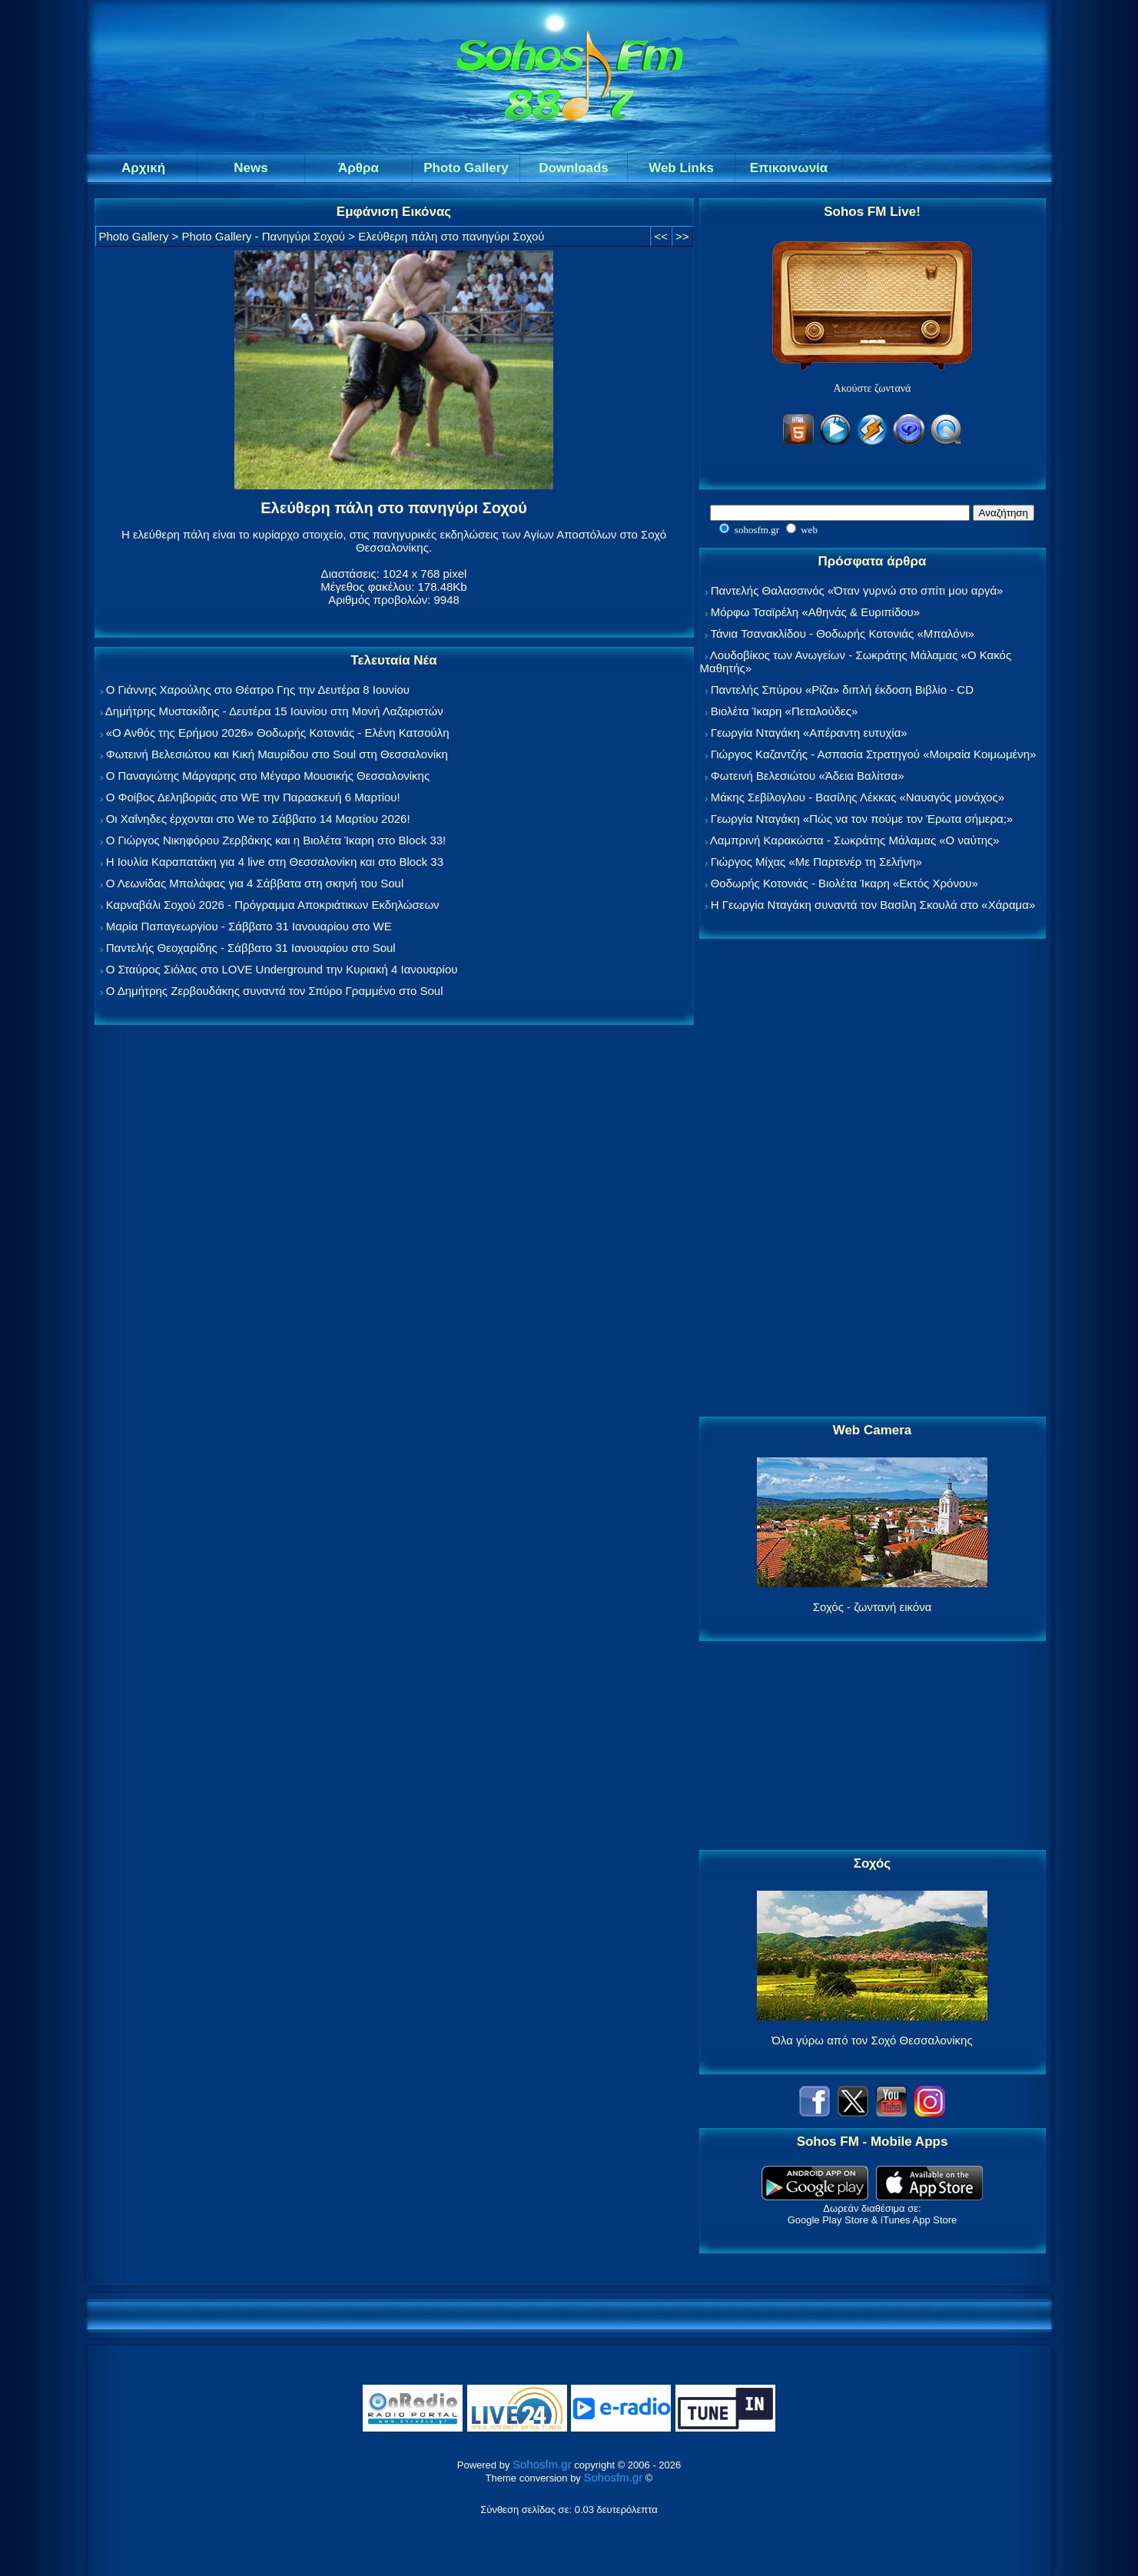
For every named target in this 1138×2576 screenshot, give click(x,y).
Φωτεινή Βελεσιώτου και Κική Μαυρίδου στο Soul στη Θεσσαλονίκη (277, 754)
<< (661, 236)
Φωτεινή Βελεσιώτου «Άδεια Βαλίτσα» (807, 775)
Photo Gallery (134, 236)
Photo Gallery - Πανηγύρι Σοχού (264, 236)
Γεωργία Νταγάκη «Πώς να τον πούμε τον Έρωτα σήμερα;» (862, 818)
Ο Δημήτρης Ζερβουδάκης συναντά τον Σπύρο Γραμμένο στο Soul (274, 990)
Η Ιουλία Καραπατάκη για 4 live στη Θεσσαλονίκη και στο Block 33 (274, 861)
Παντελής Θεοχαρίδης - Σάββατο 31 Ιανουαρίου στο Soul (251, 947)
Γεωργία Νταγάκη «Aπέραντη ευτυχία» (809, 732)
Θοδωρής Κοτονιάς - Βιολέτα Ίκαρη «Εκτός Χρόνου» (844, 883)
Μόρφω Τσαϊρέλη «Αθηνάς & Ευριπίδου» (815, 611)
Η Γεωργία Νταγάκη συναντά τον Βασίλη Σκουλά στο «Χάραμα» (873, 904)
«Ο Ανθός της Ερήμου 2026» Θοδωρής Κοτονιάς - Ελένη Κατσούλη (278, 732)
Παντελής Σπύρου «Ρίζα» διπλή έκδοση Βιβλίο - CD (842, 689)
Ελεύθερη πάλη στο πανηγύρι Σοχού (451, 236)
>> (682, 236)
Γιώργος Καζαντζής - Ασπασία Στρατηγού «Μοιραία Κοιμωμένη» (874, 754)
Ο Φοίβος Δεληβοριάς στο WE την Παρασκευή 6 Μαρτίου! (253, 797)
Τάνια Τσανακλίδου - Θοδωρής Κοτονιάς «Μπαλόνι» (842, 633)
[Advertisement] (872, 1178)
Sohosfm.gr (542, 2464)
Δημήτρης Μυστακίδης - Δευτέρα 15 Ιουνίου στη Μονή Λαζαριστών (274, 711)
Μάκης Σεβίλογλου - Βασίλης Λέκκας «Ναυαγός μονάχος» (857, 797)
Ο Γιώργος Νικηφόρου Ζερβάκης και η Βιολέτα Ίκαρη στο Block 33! (276, 840)
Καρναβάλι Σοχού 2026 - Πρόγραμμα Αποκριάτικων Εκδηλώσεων (273, 904)
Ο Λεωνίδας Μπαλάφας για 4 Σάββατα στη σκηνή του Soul (255, 883)
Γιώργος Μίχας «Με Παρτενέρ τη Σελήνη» (816, 861)
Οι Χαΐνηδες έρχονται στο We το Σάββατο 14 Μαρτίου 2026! (258, 818)
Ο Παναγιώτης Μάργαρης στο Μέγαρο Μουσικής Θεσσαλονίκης (268, 775)
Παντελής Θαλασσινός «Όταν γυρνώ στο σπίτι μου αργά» (857, 590)
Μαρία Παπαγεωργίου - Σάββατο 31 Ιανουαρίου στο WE (249, 926)
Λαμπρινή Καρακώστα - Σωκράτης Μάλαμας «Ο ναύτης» (855, 840)
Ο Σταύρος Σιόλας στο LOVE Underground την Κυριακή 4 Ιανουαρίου (282, 969)
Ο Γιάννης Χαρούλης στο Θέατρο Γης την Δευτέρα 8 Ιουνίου (258, 689)
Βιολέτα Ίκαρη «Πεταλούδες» (784, 711)
